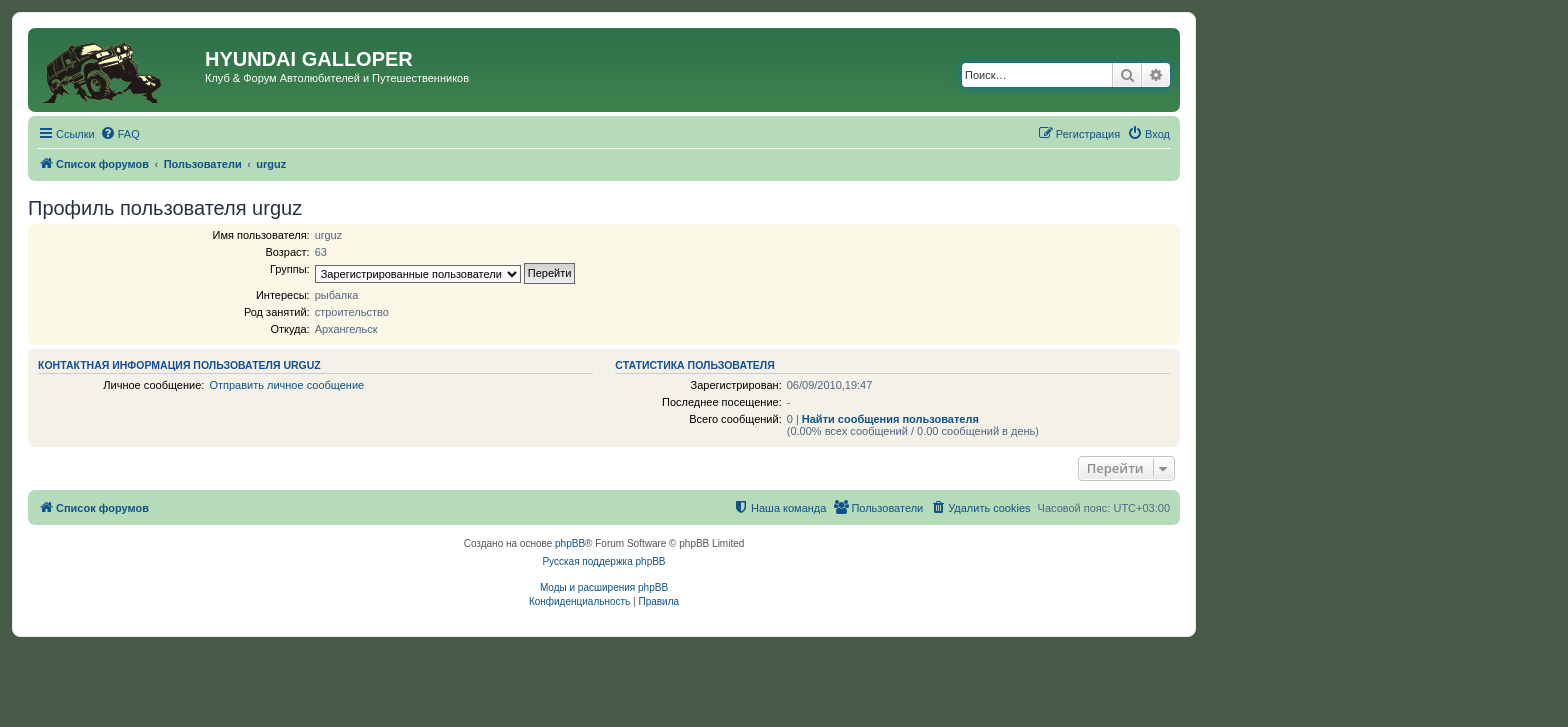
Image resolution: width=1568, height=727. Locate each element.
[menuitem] (120, 134)
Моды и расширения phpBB (604, 587)
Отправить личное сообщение (286, 385)
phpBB (570, 543)
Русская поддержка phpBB (603, 561)
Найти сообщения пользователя (890, 419)
